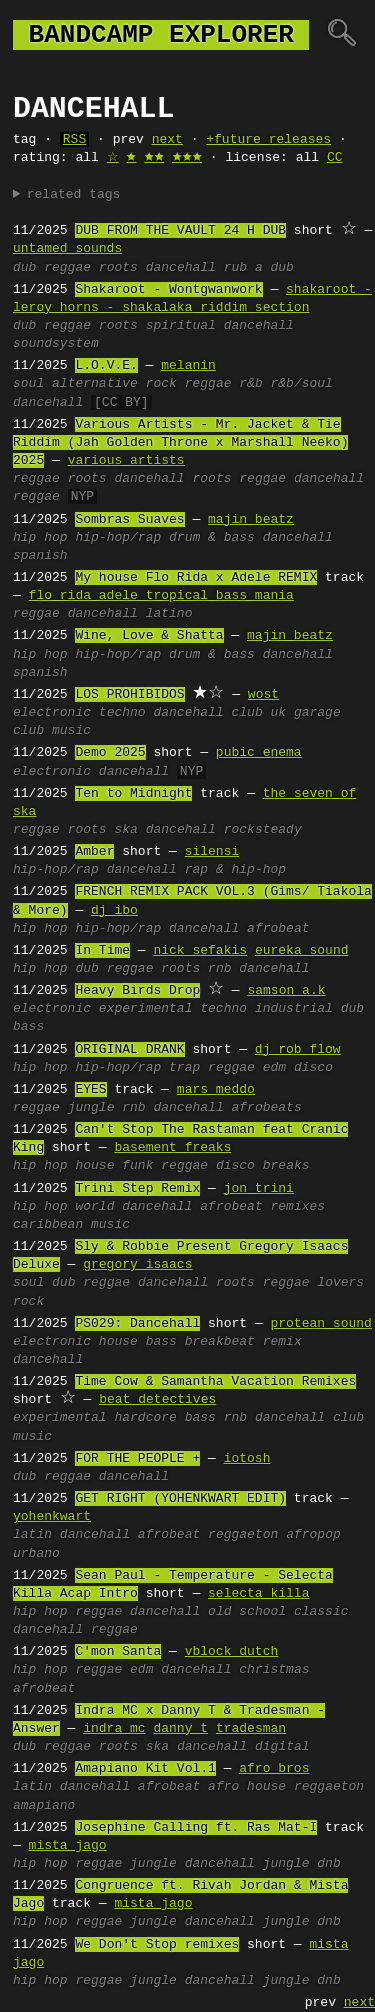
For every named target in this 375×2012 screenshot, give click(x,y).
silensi (212, 852)
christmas (274, 1670)
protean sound (320, 1324)
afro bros (274, 1769)
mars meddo (216, 1090)
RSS (74, 140)
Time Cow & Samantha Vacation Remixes (215, 1382)
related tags (74, 195)
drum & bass (212, 538)
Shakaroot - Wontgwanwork (168, 290)
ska (125, 830)
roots (118, 268)
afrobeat (278, 929)
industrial (294, 1009)
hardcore (145, 1418)
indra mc (114, 1729)
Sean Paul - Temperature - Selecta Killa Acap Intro (173, 1585)
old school (247, 1612)
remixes (297, 1207)
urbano (36, 1554)
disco (313, 1068)
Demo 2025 (110, 753)
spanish (40, 556)
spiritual (181, 326)
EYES (90, 1090)
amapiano (44, 1806)
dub (24, 268)
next (167, 140)
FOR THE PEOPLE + (137, 1459)
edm (274, 1068)
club (246, 713)
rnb (219, 969)
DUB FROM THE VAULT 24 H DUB (180, 231)
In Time (102, 951)
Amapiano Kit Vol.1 (145, 1769)
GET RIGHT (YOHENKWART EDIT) (180, 1499)
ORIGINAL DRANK (129, 1050)
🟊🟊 (154, 158)
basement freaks (172, 1148)
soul (28, 384)
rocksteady (263, 830)
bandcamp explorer (161, 35)
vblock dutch (232, 1652)
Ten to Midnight (133, 794)
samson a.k (286, 991)
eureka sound (302, 951)
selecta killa (258, 1594)
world (94, 1207)
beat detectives (157, 1400)
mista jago (68, 1846)
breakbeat (220, 1342)
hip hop (40, 538)
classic (321, 1612)
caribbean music (71, 1225)
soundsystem (56, 344)
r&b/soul (301, 384)
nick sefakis (200, 951)
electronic (52, 713)
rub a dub (259, 268)
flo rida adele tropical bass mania (161, 596)
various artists (126, 461)
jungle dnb (302, 1864)
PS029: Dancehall (137, 1324)
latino (169, 614)
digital (282, 1747)
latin (32, 1535)
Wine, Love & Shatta (149, 636)
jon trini (259, 1189)
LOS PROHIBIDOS (129, 695)
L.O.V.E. (106, 366)
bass (28, 1027)
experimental (146, 1009)
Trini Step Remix (137, 1189)
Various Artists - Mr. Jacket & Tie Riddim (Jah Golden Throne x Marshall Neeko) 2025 (180, 443)
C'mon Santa (118, 1652)
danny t (180, 1729)
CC (335, 158)
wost (263, 695)
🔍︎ (341, 35)
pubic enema (259, 753)
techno (122, 713)
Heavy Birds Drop (137, 991)
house (94, 1166)
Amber (94, 852)
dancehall (181, 268)
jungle (91, 1108)
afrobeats (266, 1108)
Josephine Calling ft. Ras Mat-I (196, 1828)
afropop (313, 1535)
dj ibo (114, 911)
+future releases (268, 140)
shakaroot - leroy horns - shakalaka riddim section (192, 299)
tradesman (251, 1729)
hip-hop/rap (118, 538)
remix (282, 1342)
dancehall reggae (75, 1630)
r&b (250, 384)
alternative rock (114, 384)
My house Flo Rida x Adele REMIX (196, 578)
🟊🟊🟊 (187, 158)
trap (184, 1068)
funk (137, 1166)
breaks (286, 1166)
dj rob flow (298, 1050)
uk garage (305, 713)
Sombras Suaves (129, 520)
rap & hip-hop (235, 870)
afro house (247, 1787)
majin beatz (251, 520)
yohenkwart (52, 1517)
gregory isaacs (137, 1265)
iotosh (247, 1459)
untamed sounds (67, 249)
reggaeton (243, 1535)
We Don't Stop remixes (157, 1945)
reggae (67, 268)
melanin (188, 366)
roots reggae (239, 479)
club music (52, 731)
